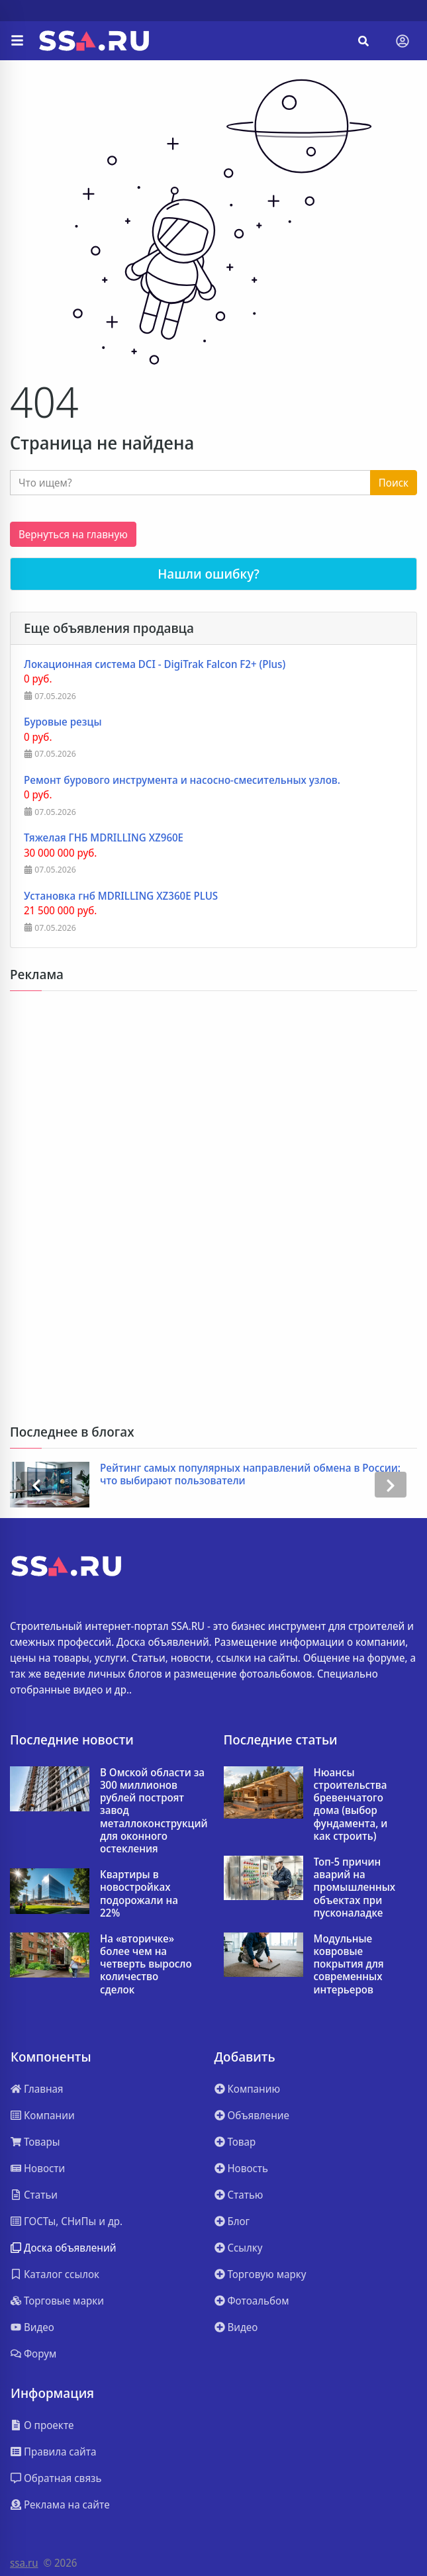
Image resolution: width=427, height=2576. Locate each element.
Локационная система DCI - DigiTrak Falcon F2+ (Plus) (154, 664)
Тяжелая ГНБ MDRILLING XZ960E (103, 838)
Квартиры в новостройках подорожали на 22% (139, 1893)
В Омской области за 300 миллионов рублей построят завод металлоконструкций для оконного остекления (154, 1810)
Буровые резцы (63, 722)
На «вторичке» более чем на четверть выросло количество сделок (146, 1964)
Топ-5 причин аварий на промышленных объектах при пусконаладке (355, 1887)
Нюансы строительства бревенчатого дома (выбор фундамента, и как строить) (351, 1804)
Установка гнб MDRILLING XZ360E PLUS (121, 896)
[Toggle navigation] (402, 41)
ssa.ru (24, 2562)
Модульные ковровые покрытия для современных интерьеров (349, 1964)
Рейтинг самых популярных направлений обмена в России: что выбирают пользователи (250, 1474)
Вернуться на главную (73, 534)
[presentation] (36, 1484)
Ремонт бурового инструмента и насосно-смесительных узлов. (182, 780)
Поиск (393, 482)
